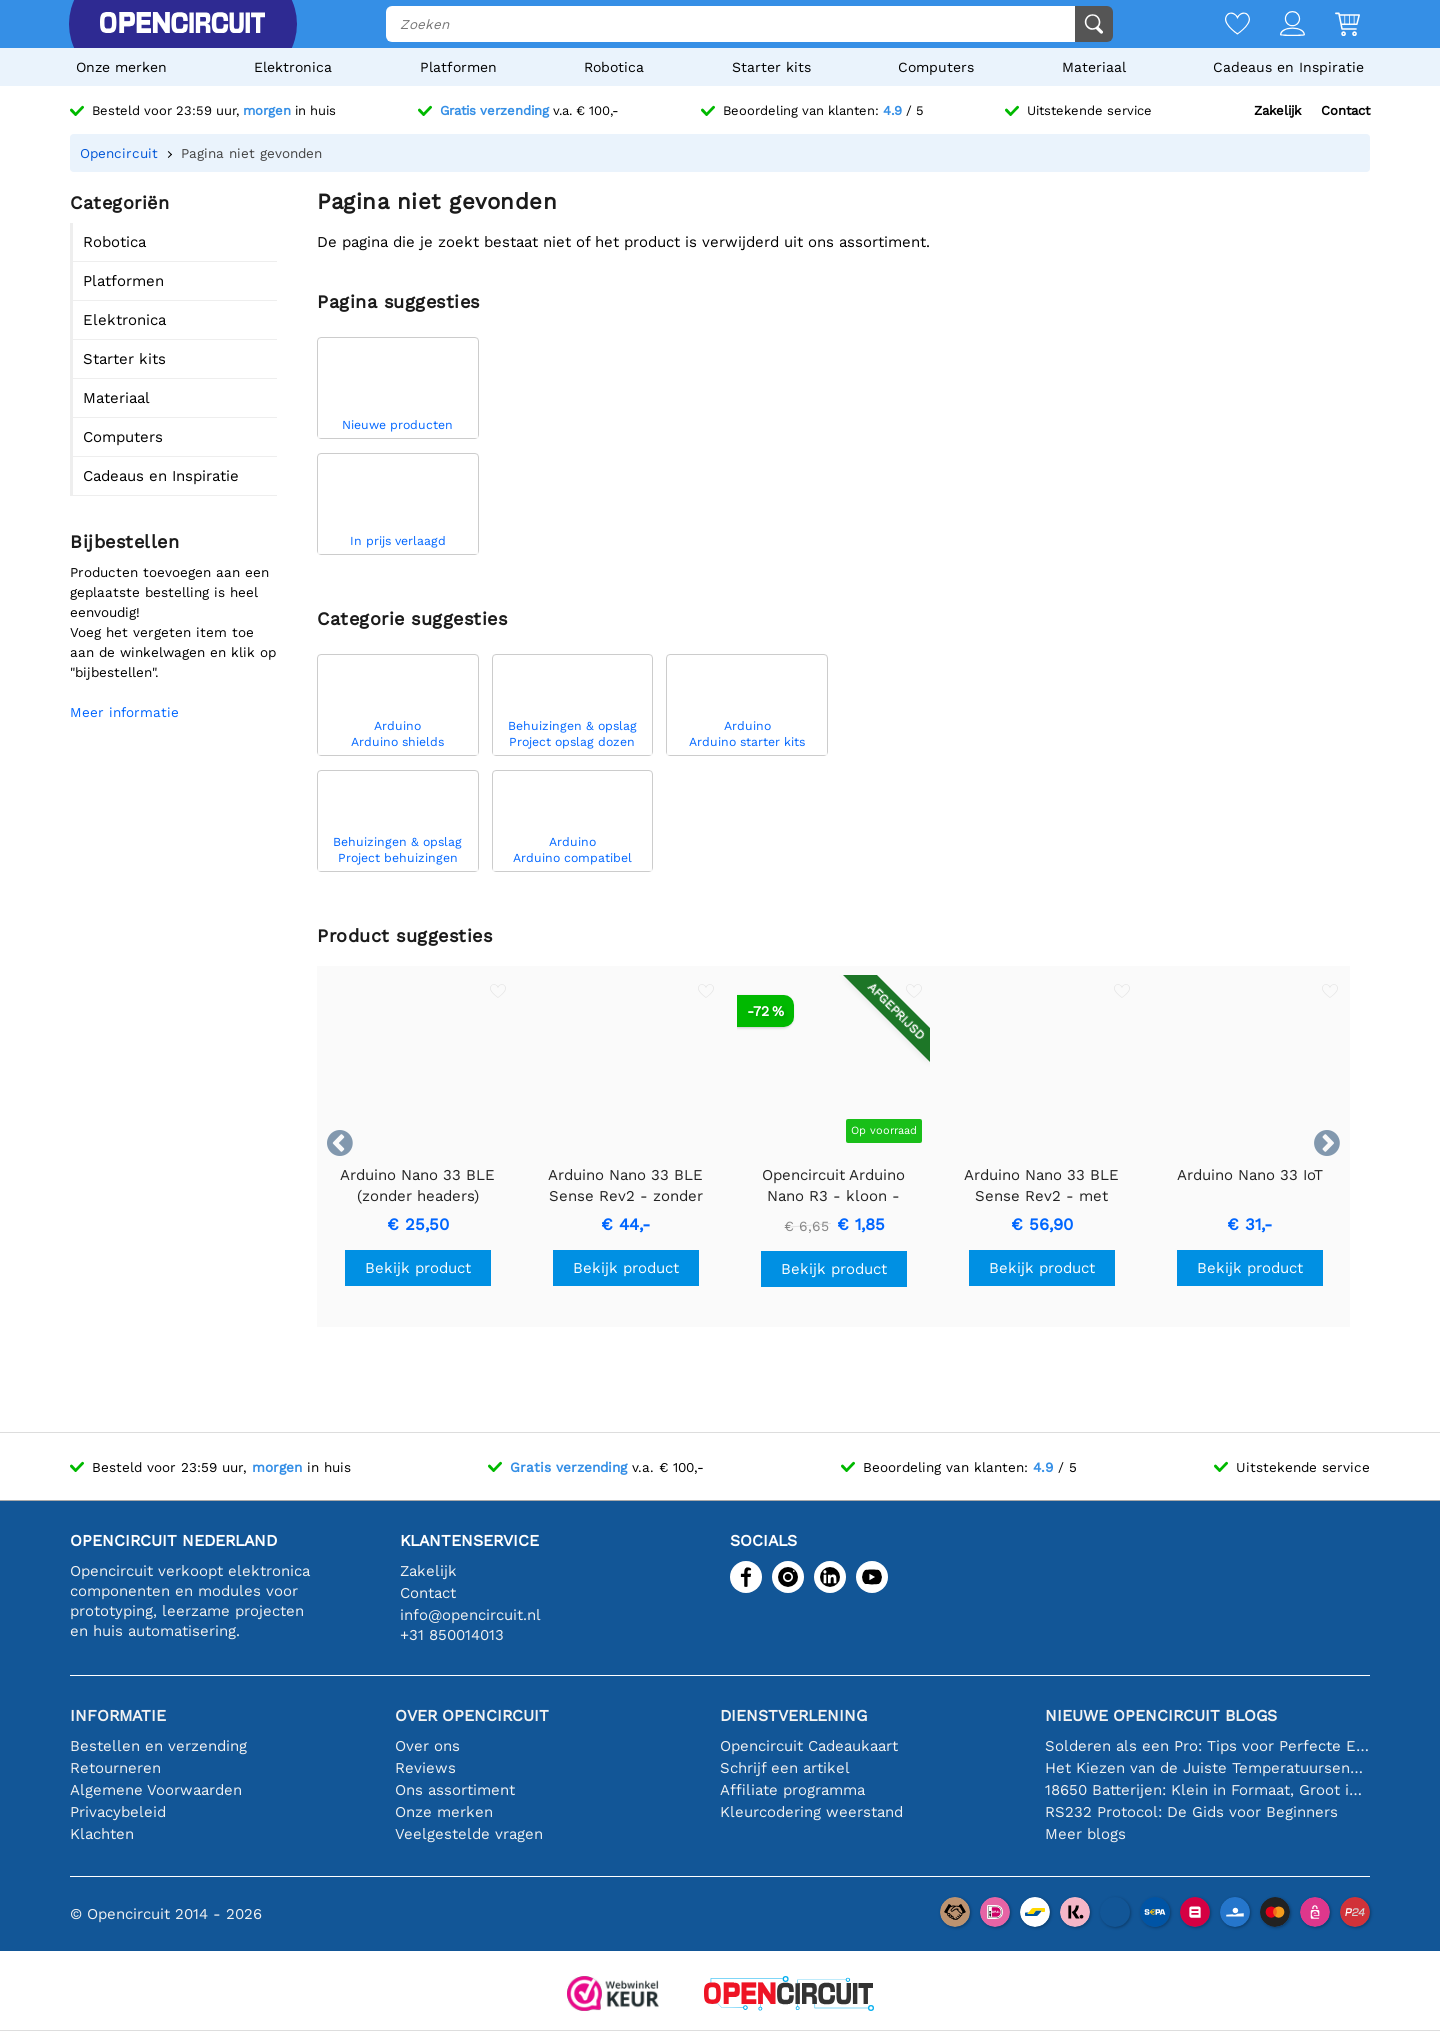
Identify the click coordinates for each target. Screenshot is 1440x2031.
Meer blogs (1085, 1834)
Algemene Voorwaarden (156, 1790)
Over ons (427, 1746)
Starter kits (771, 67)
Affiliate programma (792, 1790)
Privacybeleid (118, 1812)
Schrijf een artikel (785, 1768)
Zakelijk (1277, 110)
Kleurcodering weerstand (811, 1812)
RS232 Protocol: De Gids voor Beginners (1191, 1812)
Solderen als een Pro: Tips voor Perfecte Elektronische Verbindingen (1207, 1746)
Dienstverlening (793, 1715)
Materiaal (1094, 67)
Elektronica (293, 67)
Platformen (458, 67)
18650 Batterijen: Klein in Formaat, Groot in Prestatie (1207, 1790)
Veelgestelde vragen (469, 1834)
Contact (1345, 110)
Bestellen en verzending (158, 1746)
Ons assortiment (455, 1790)
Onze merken (121, 67)
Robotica (614, 67)
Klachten (102, 1834)
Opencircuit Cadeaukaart (809, 1746)
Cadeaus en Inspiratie (1288, 67)
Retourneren (115, 1768)
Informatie (118, 1715)
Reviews (425, 1768)
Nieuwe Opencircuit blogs (1161, 1715)
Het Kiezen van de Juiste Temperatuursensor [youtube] (1207, 1768)
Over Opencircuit (472, 1715)
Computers (936, 67)
